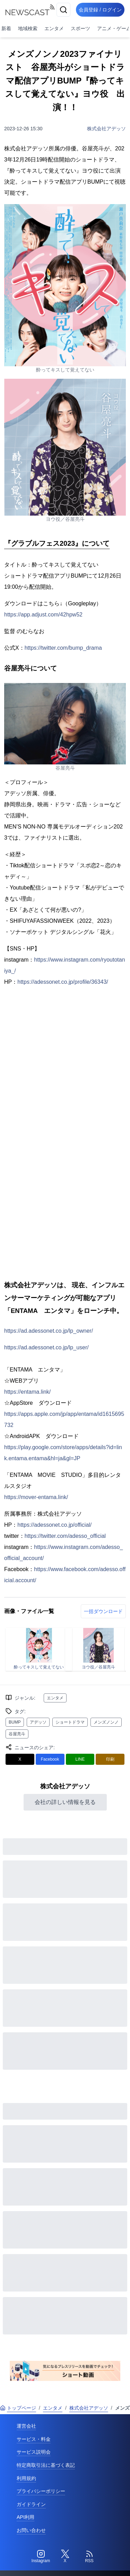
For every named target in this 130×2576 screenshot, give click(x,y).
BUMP (15, 1722)
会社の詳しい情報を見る (65, 1802)
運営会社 (26, 2426)
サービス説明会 (34, 2452)
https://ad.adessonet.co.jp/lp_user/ (46, 1347)
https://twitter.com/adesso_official (65, 1536)
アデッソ (38, 1722)
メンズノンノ (106, 1722)
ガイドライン (31, 2504)
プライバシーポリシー (41, 2491)
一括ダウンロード (103, 1611)
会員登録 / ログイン (100, 9)
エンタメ (54, 28)
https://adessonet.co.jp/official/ (54, 1525)
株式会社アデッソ (106, 128)
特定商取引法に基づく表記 (46, 2465)
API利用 (25, 2517)
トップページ (18, 2408)
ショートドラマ (70, 1722)
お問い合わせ (31, 2530)
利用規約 (26, 2478)
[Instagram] (41, 2556)
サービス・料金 (34, 2439)
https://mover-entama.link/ (36, 1497)
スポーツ (80, 28)
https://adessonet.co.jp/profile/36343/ (62, 982)
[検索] (63, 10)
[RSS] (89, 2556)
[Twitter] (65, 2556)
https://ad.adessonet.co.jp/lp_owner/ (48, 1331)
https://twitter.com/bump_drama (63, 648)
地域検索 (27, 28)
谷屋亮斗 (17, 1734)
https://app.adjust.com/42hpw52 (43, 614)
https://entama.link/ (27, 1392)
